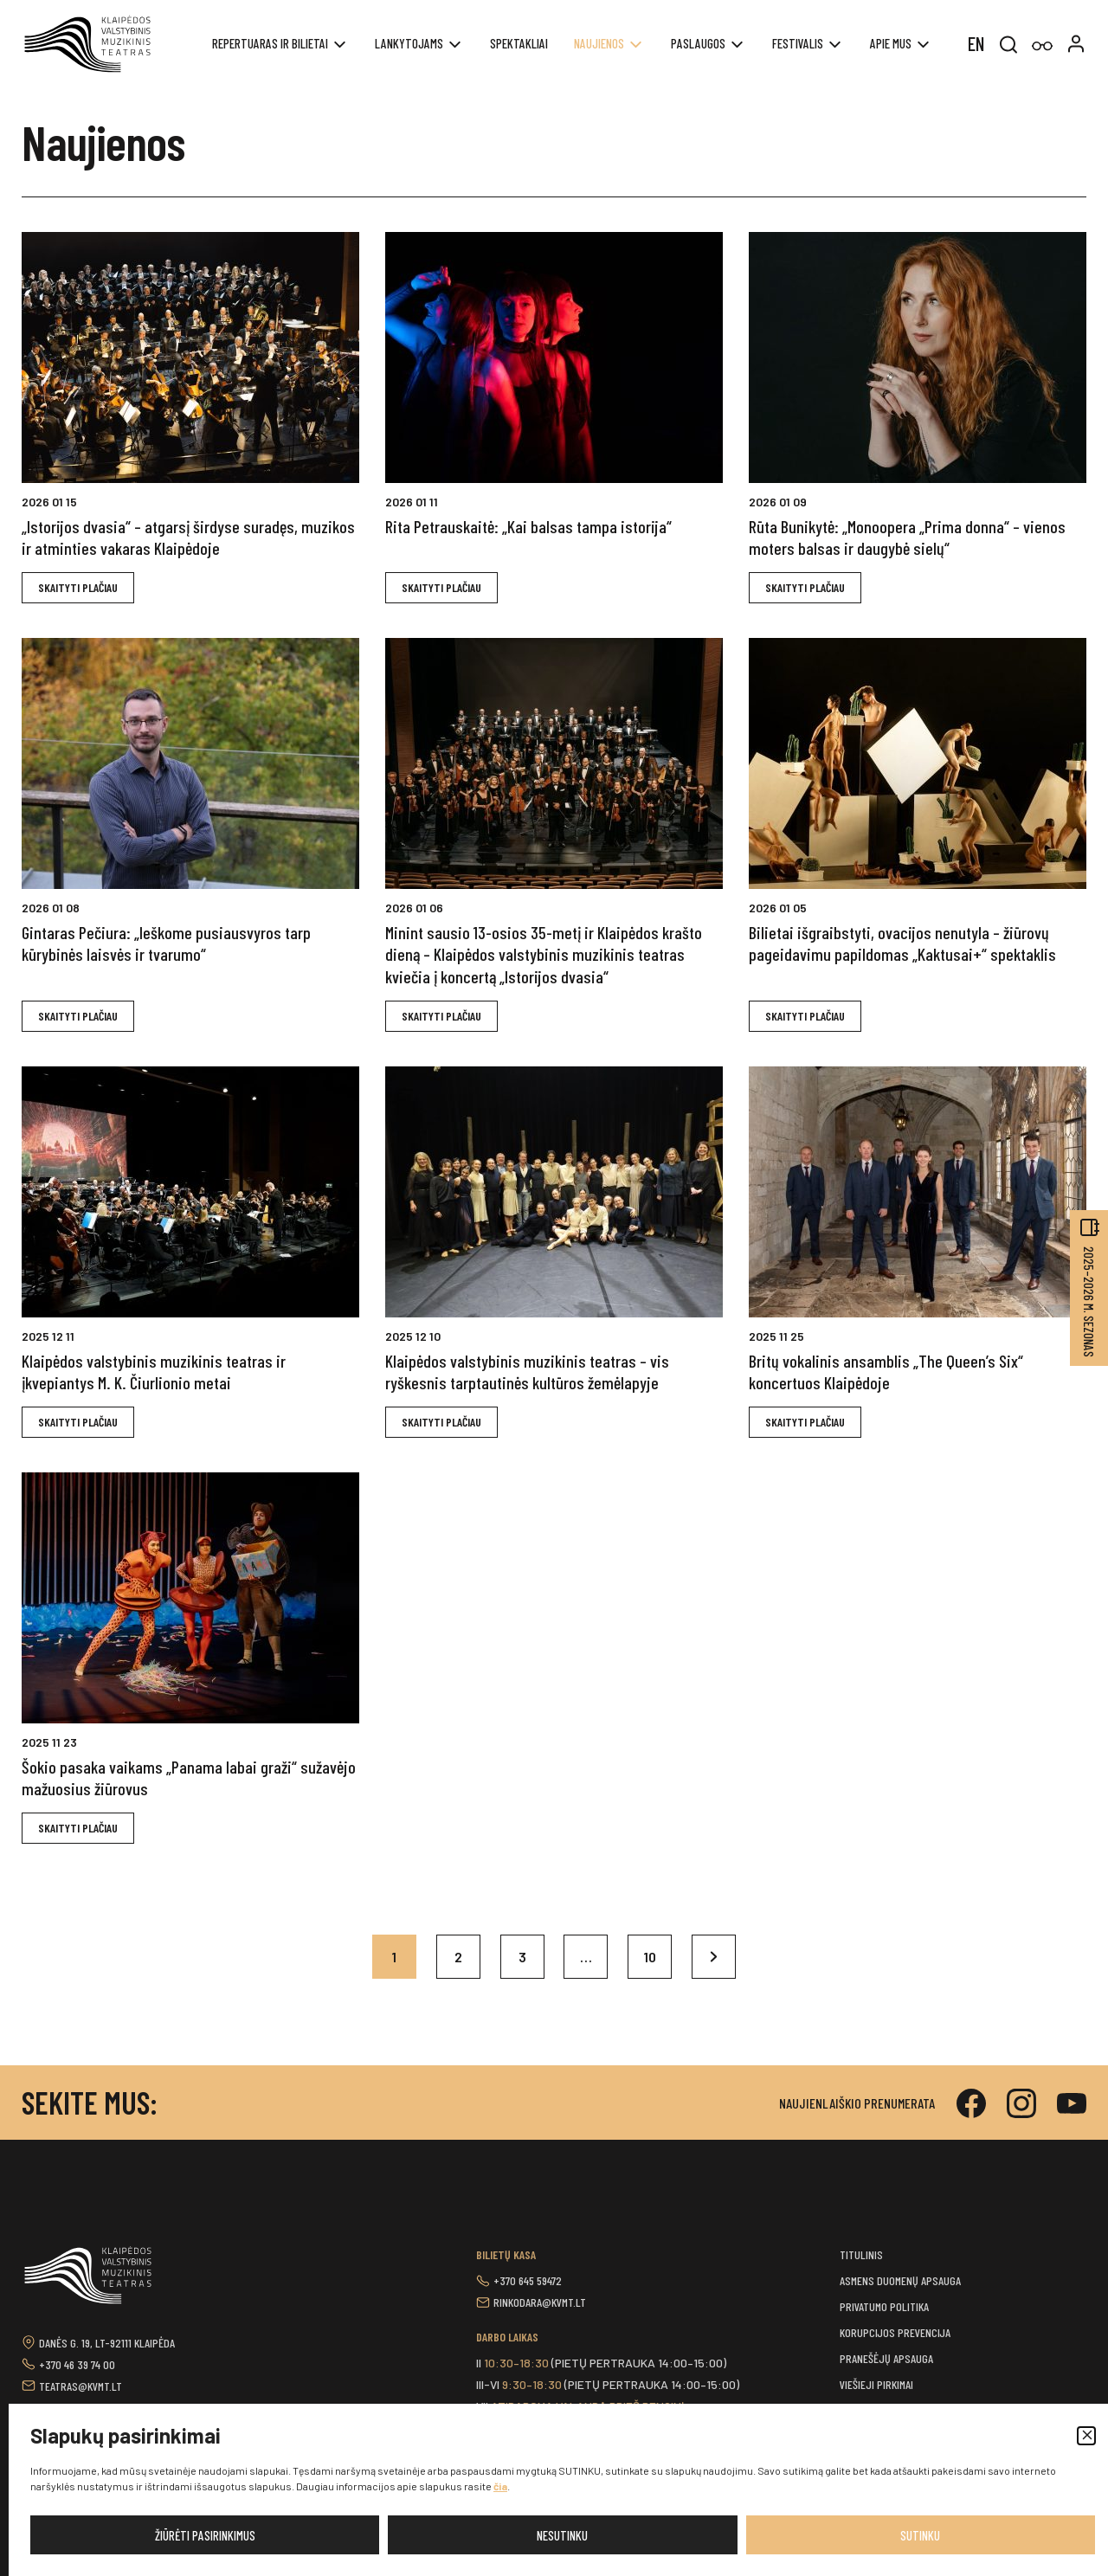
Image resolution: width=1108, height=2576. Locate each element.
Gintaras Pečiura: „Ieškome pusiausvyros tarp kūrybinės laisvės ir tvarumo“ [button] (166, 943)
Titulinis (861, 2254)
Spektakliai (519, 43)
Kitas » (714, 1957)
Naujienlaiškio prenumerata (857, 2103)
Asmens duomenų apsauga (900, 2280)
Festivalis (797, 43)
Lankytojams (409, 43)
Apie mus (891, 43)
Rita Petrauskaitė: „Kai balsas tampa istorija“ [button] (528, 526)
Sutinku (920, 2535)
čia (500, 2486)
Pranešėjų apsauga (886, 2358)
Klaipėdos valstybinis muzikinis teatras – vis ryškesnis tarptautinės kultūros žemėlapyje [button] (527, 1371)
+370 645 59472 (527, 2280)
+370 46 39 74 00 (77, 2364)
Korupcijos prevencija (895, 2332)
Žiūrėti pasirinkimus (205, 2535)
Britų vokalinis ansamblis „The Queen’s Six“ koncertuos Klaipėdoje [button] (886, 1371)
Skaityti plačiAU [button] (78, 587)
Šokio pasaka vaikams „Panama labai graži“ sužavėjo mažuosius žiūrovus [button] (189, 1777)
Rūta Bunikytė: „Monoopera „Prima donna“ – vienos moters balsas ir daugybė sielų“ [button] (907, 537)
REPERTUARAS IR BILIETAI (270, 43)
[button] (1086, 2435)
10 (650, 1957)
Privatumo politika (884, 2306)
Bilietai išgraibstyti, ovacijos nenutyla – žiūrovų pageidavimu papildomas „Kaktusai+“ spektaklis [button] (902, 943)
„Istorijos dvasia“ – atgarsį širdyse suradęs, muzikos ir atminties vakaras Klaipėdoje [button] (188, 537)
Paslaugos (698, 43)
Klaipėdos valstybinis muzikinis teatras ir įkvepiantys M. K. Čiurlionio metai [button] (154, 1371)
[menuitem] (976, 42)
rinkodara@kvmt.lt (539, 2302)
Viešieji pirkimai (876, 2384)
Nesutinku (562, 2535)
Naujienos (599, 43)
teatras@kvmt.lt (80, 2386)
